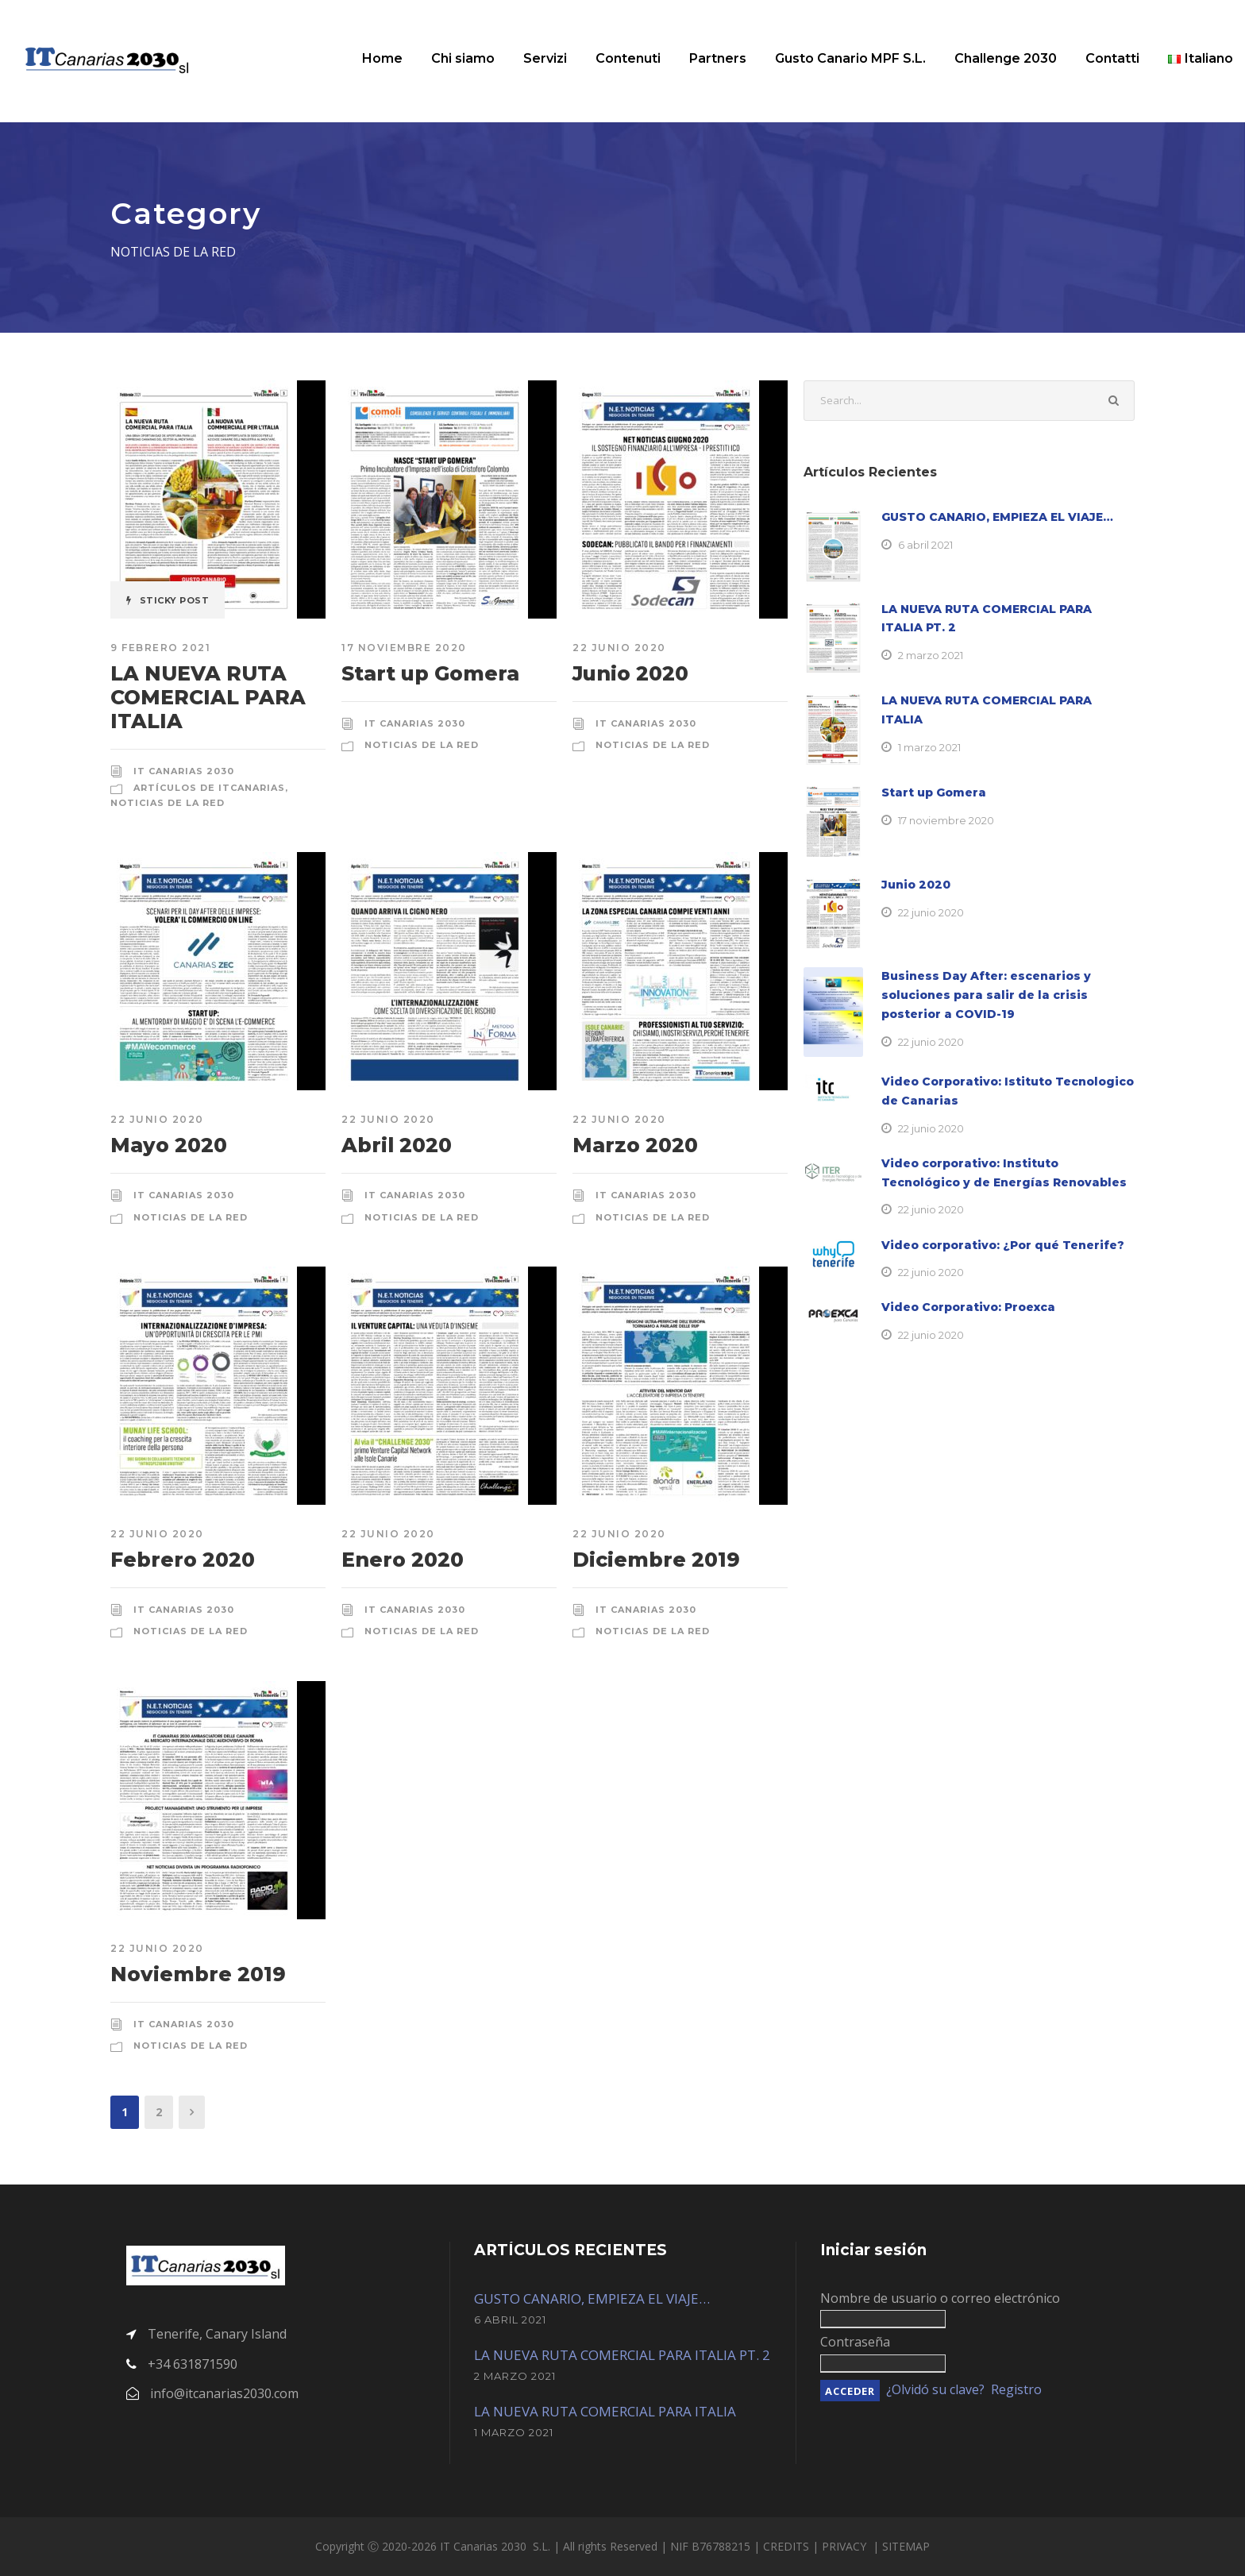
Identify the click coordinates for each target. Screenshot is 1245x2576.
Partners (717, 58)
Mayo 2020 (168, 1145)
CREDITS (787, 2546)
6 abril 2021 (925, 544)
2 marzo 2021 (930, 655)
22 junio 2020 (619, 648)
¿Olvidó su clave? (935, 2389)
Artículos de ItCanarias (209, 787)
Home (382, 58)
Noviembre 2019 (198, 1974)
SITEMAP (906, 2546)
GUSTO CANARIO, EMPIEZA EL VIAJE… (997, 517)
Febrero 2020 (182, 1559)
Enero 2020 (402, 1559)
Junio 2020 (630, 673)
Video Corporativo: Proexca (968, 1307)
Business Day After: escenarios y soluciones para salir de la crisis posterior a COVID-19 (986, 995)
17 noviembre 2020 (404, 648)
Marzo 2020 (635, 1145)
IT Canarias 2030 (183, 771)
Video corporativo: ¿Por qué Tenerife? (1002, 1245)
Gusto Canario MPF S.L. (850, 58)
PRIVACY (845, 2546)
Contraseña (855, 2341)
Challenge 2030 (1005, 58)
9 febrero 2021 (160, 648)
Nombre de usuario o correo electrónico (940, 2298)
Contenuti (628, 58)
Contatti (1112, 58)
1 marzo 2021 (929, 747)
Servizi (545, 58)
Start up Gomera (430, 673)
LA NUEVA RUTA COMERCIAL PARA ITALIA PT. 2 (622, 2355)
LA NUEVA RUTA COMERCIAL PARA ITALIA (208, 697)
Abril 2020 (396, 1145)
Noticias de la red (167, 802)
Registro (1016, 2389)
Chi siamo (463, 58)
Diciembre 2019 (656, 1559)
